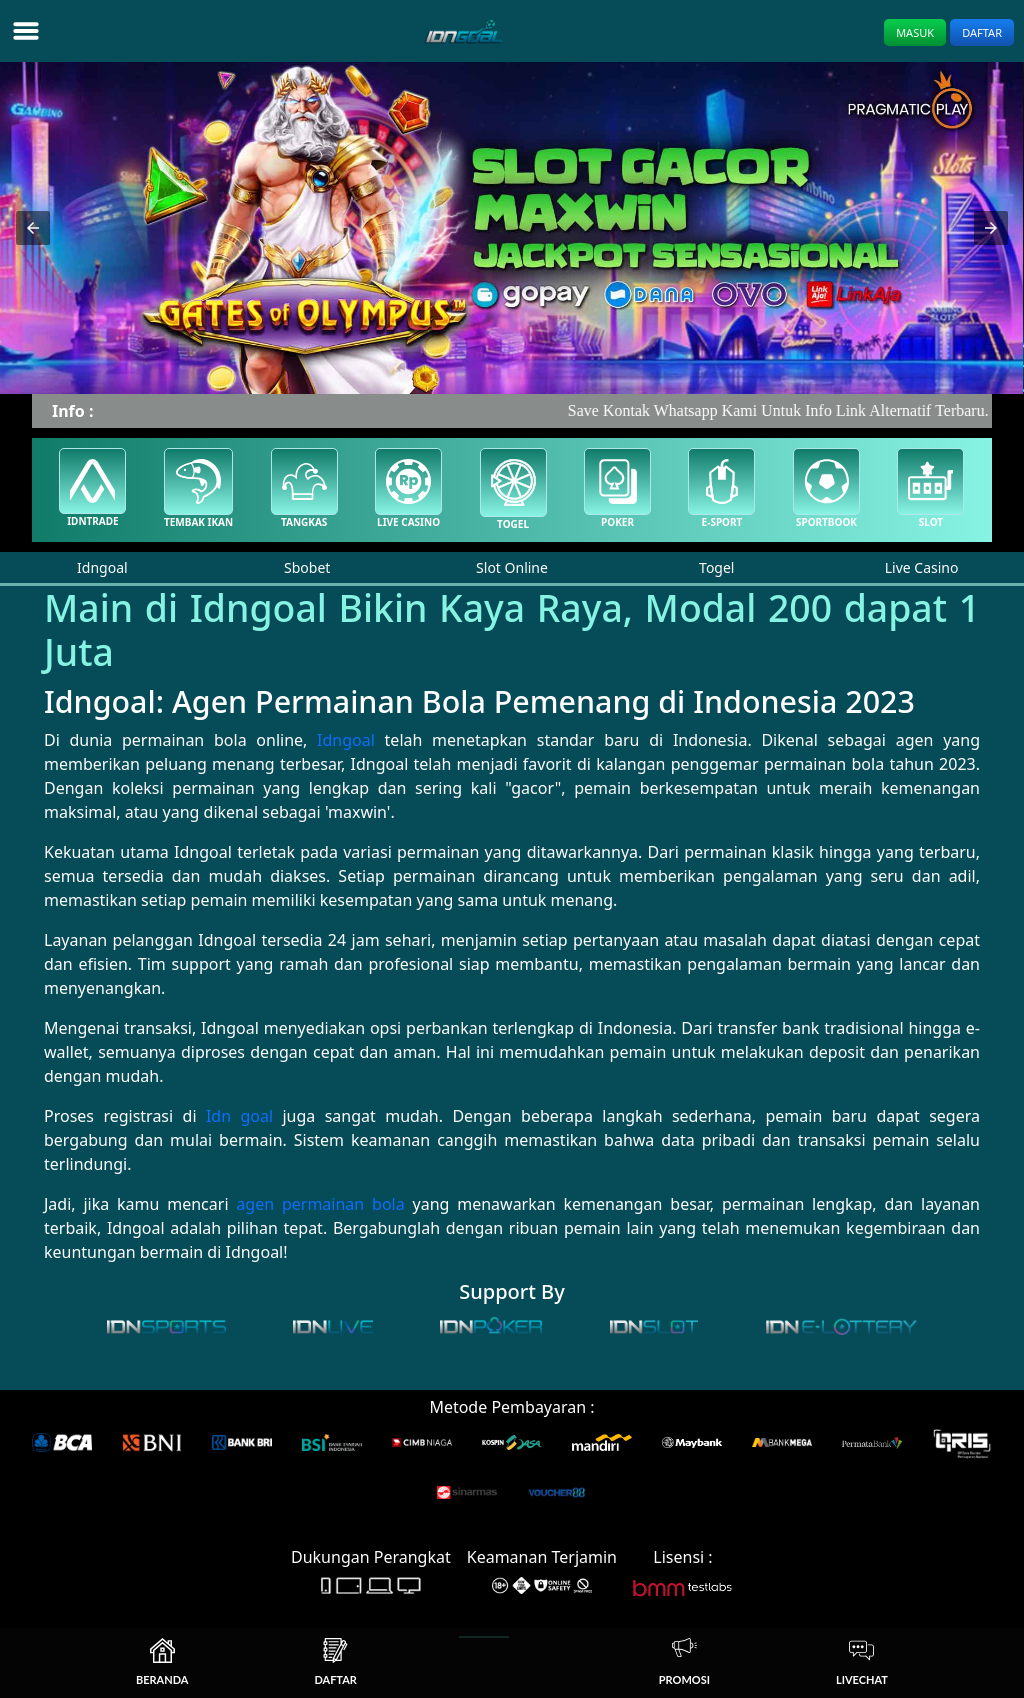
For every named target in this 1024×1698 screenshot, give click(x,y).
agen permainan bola (320, 1204)
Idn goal (239, 1116)
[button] (33, 228)
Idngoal (346, 740)
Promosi (684, 1662)
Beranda (162, 1662)
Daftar (982, 32)
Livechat (862, 1662)
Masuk (915, 32)
